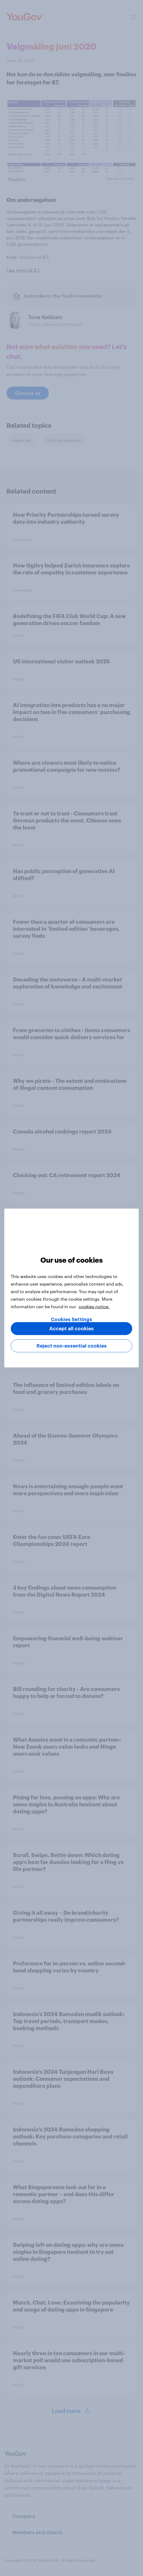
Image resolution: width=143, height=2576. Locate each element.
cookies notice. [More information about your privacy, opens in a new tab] (94, 1306)
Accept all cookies (71, 1328)
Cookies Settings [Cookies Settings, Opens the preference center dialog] (71, 1319)
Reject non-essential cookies (72, 1346)
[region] (71, 1288)
